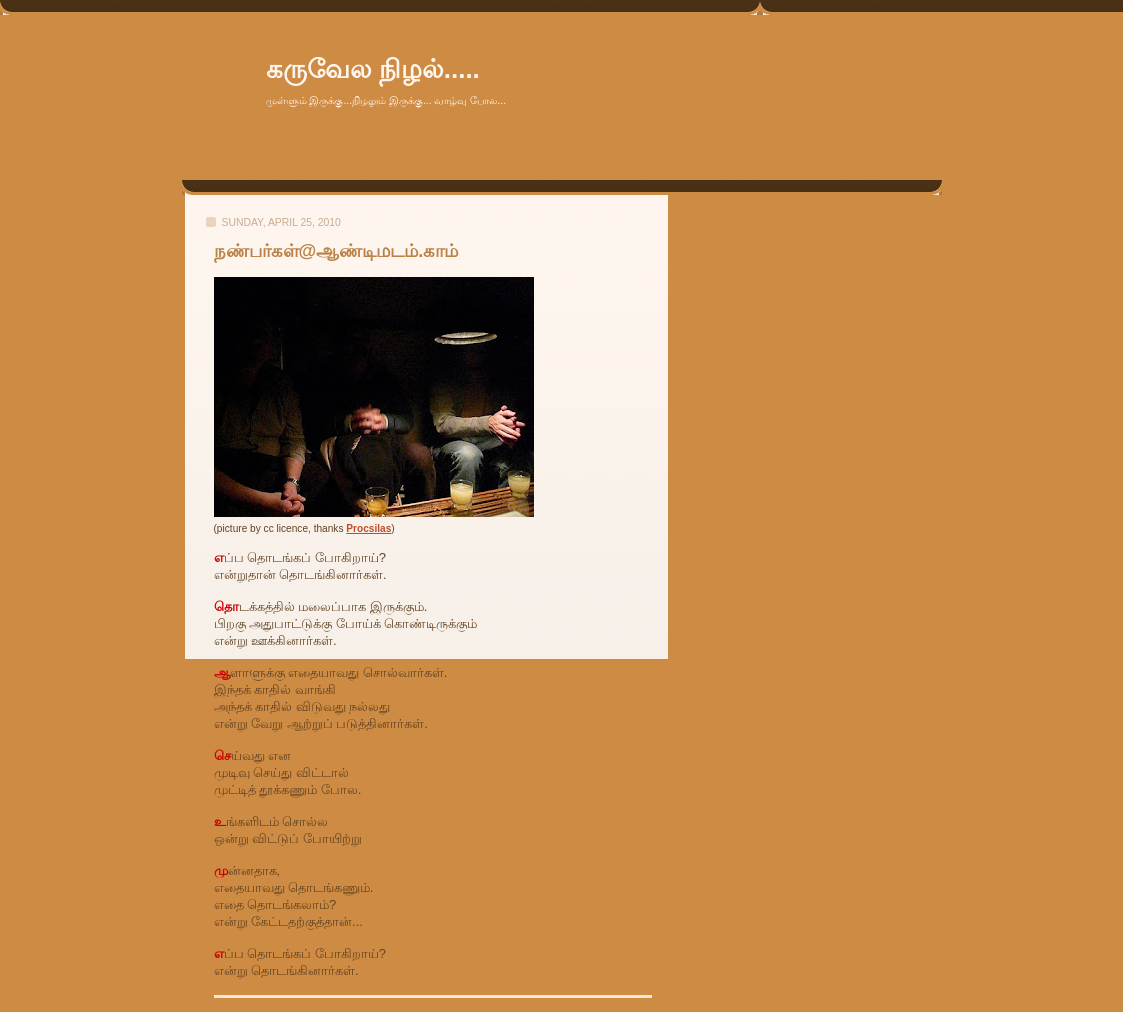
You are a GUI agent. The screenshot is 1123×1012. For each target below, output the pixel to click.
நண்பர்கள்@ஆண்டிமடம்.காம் (336, 251)
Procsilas (368, 528)
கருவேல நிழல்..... (373, 69)
